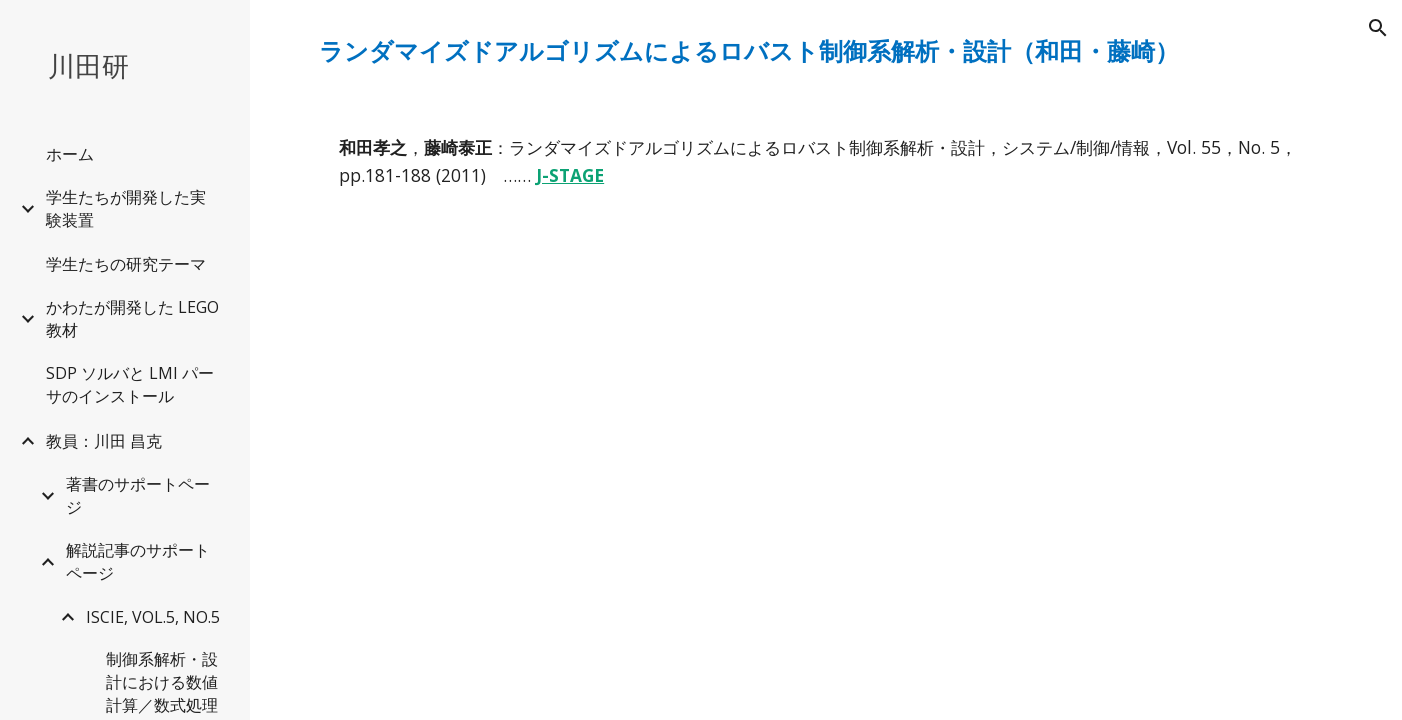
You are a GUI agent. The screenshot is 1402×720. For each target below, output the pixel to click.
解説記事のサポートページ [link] (138, 561)
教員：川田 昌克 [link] (104, 441)
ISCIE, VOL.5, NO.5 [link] (153, 617)
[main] (826, 51)
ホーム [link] (70, 154)
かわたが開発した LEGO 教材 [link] (132, 318)
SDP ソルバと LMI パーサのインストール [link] (130, 384)
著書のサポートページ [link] (138, 495)
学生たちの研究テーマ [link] (126, 264)
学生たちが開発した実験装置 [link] (126, 208)
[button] (1378, 28)
